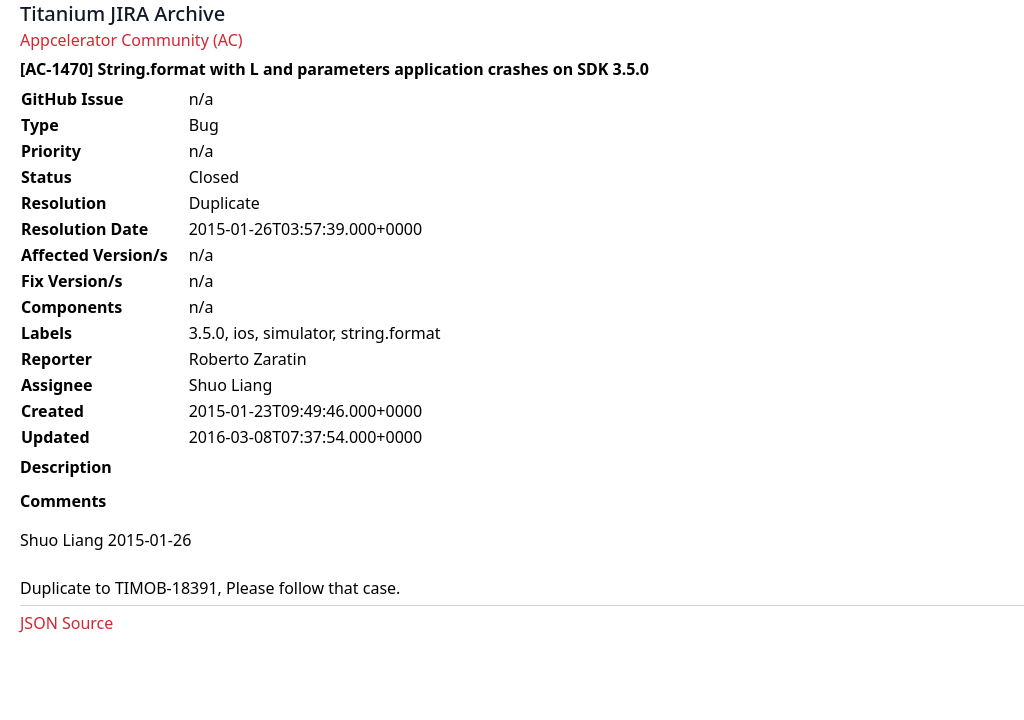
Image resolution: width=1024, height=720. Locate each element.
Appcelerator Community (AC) (131, 40)
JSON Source (66, 623)
